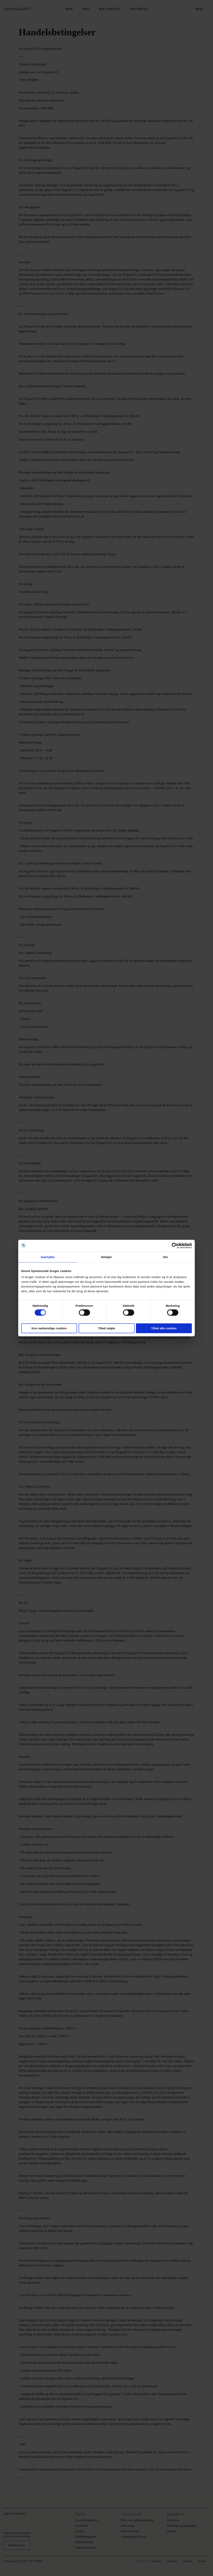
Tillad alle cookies (164, 1328)
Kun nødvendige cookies (49, 1328)
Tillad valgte (106, 1328)
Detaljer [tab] (106, 1256)
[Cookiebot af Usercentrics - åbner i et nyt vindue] (174, 1245)
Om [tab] (165, 1256)
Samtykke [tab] (48, 1256)
